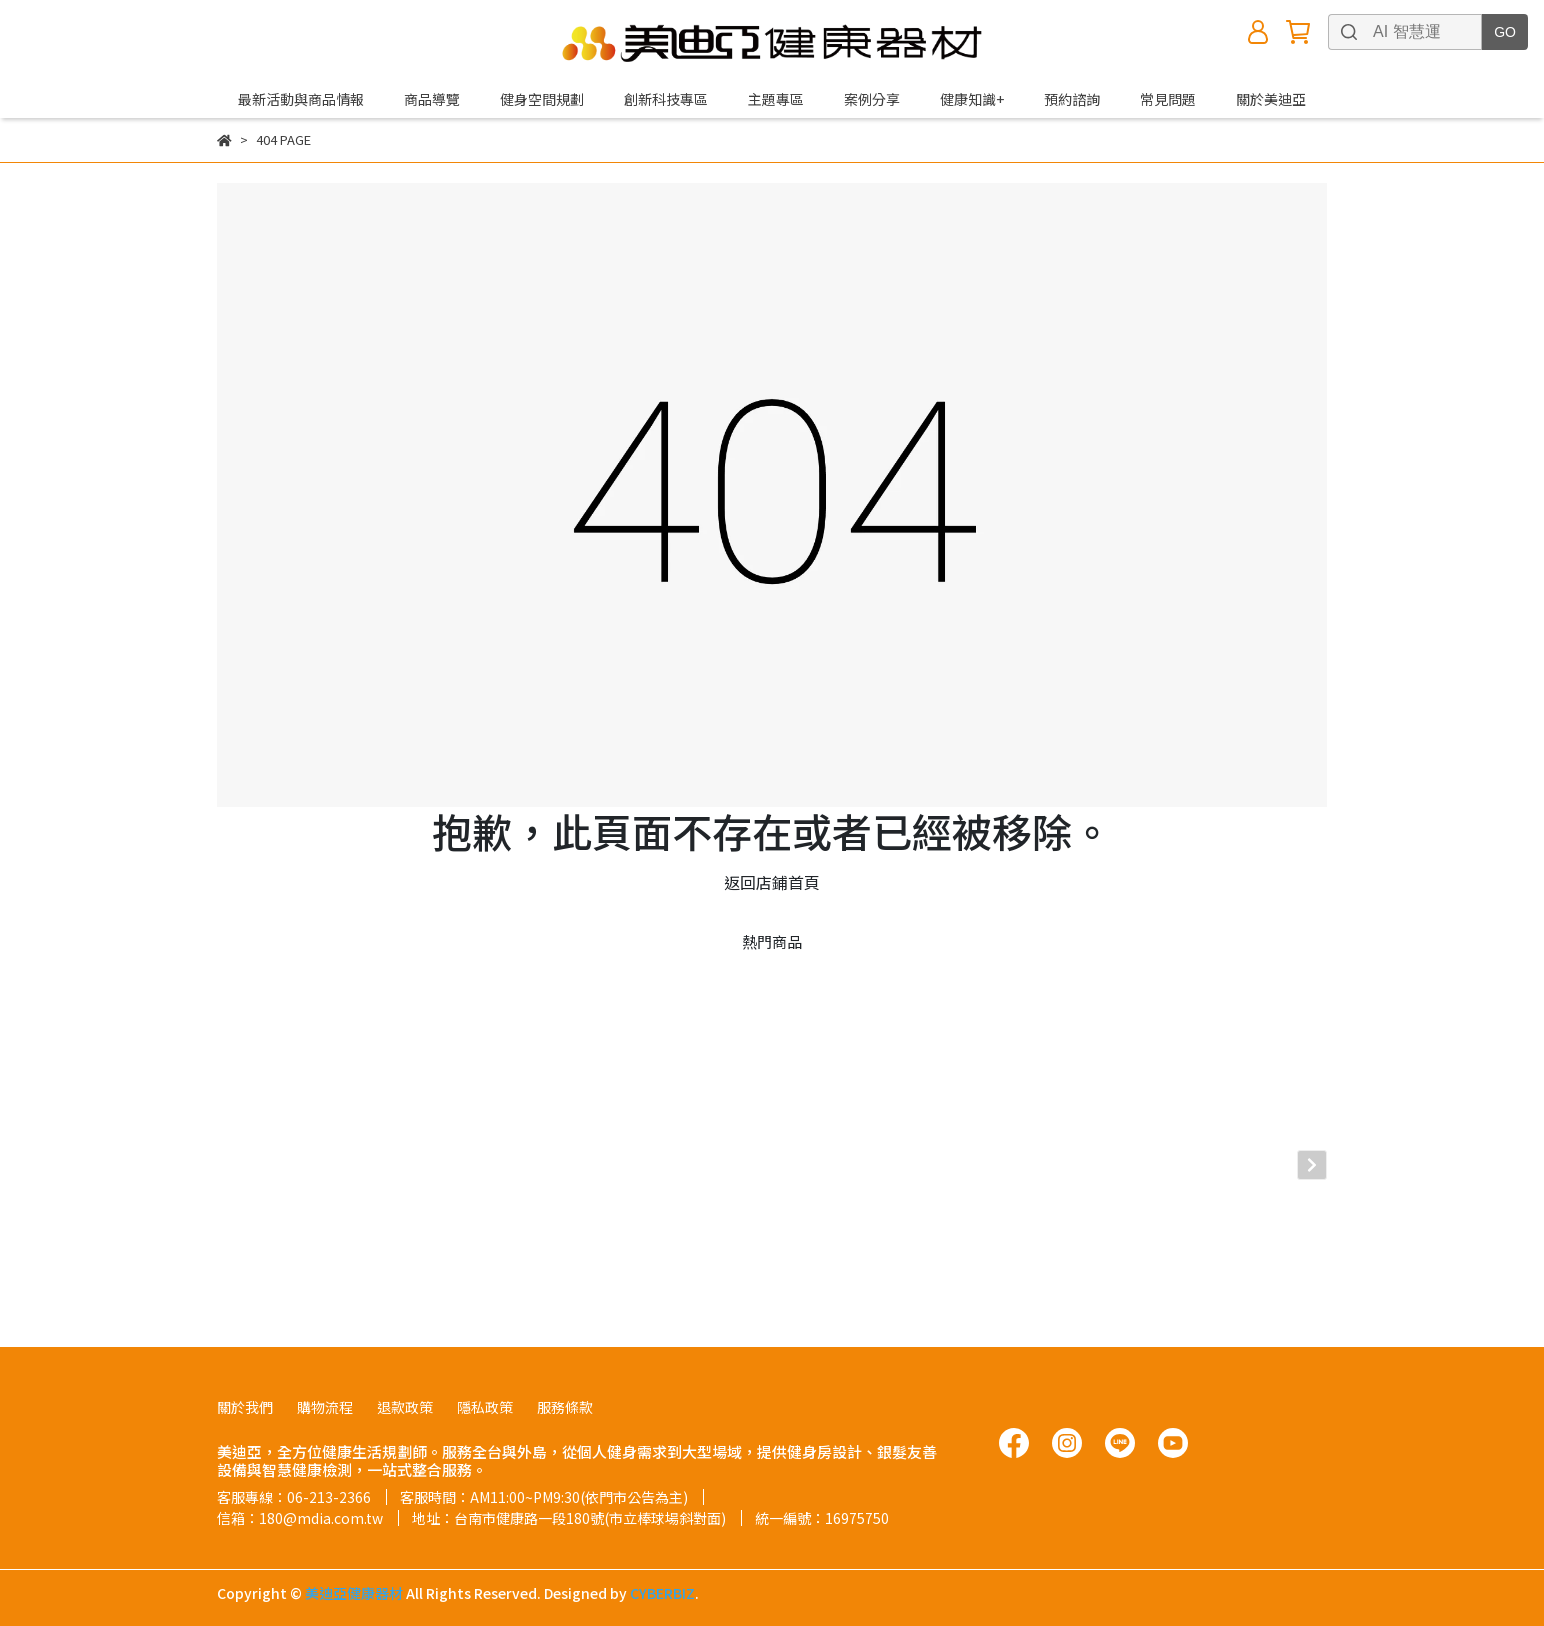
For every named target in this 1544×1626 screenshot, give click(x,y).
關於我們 (245, 1389)
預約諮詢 (1072, 99)
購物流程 (325, 1389)
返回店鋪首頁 (772, 882)
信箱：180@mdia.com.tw (300, 1500)
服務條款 (565, 1389)
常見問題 (1168, 99)
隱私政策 (485, 1389)
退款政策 (405, 1389)
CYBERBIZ (662, 1575)
